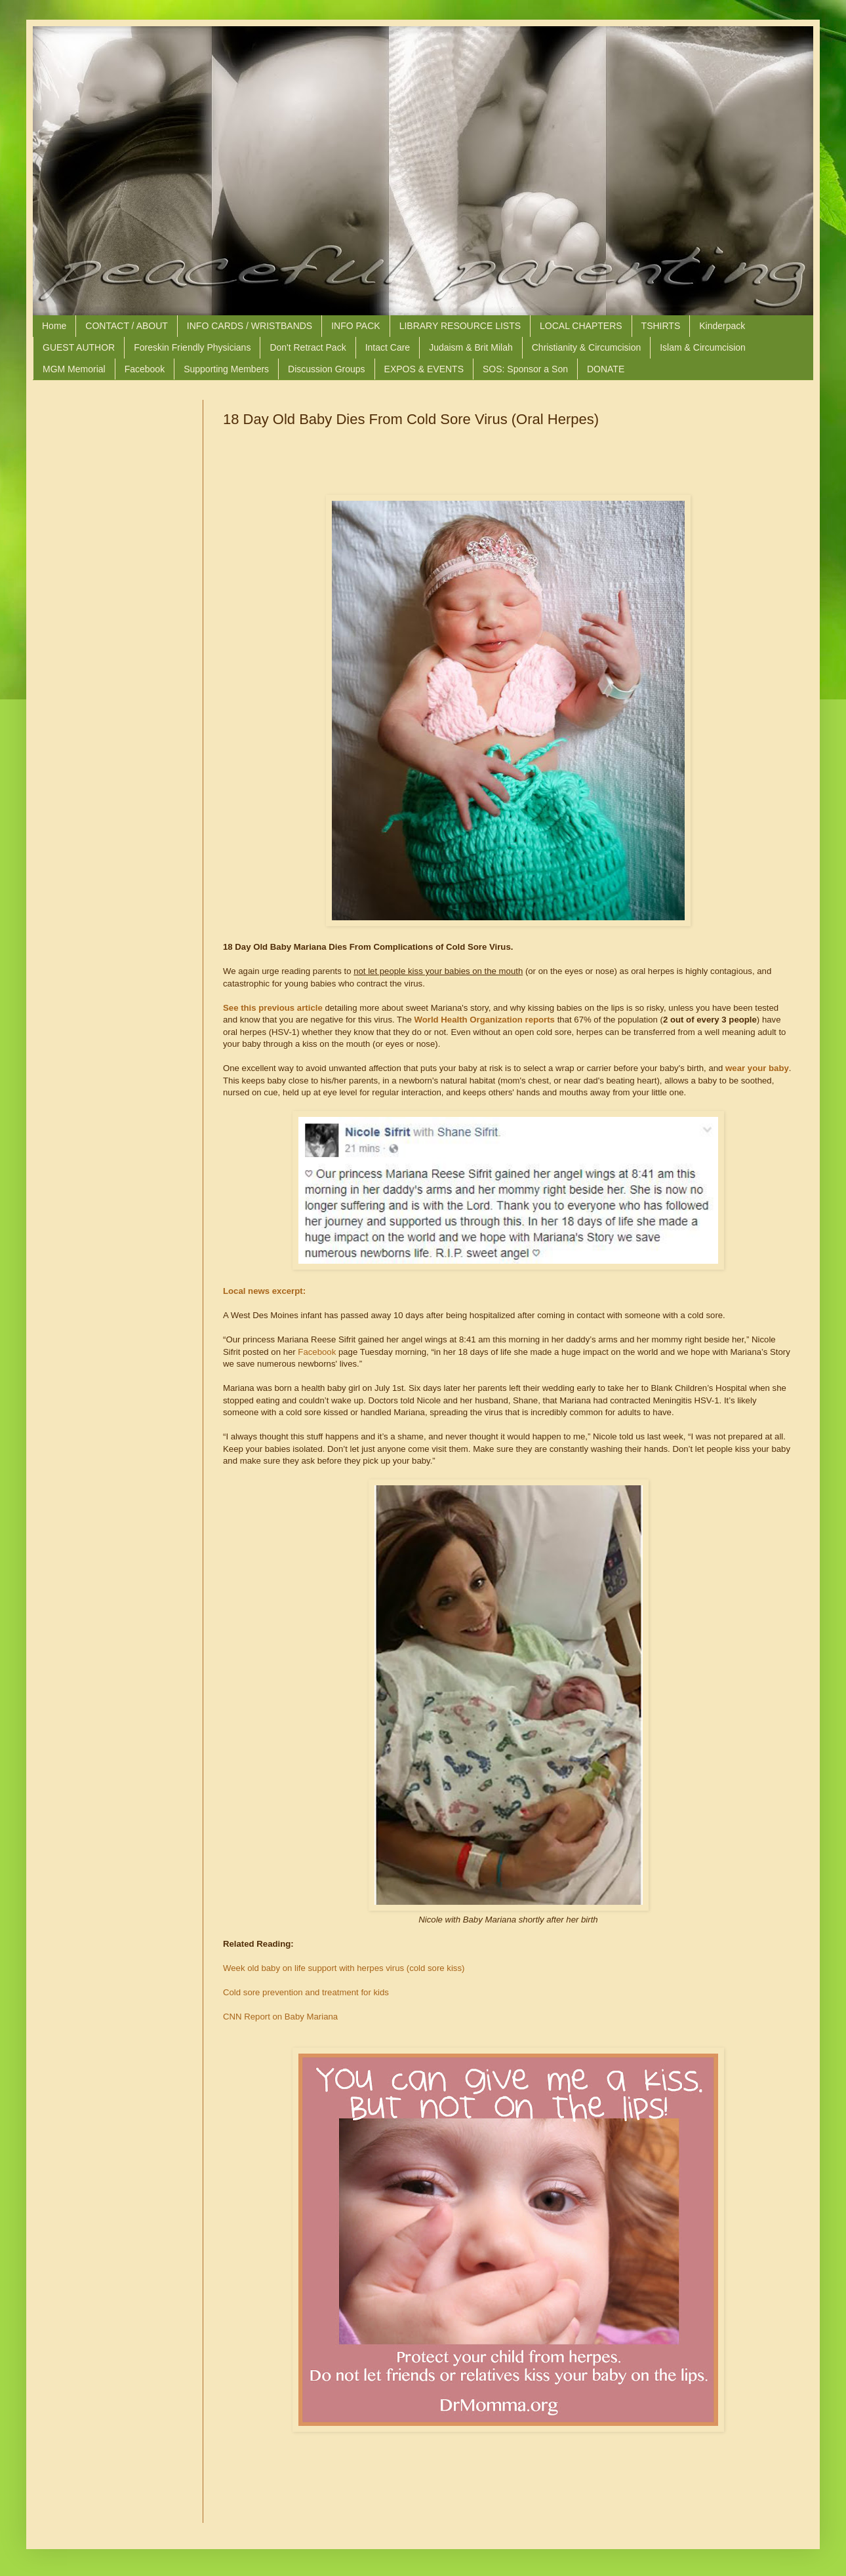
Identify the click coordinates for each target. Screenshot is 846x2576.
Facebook (145, 369)
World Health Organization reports (484, 1020)
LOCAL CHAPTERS (581, 326)
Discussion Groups (326, 369)
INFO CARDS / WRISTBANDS (249, 326)
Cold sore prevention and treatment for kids (306, 1992)
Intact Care (387, 347)
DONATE (605, 369)
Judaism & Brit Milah (471, 347)
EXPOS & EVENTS (424, 369)
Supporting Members (226, 369)
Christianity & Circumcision (586, 347)
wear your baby (757, 1068)
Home (54, 326)
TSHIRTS (661, 326)
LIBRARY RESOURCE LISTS (460, 326)
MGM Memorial (74, 369)
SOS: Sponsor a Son (525, 369)
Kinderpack (722, 326)
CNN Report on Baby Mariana (280, 2016)
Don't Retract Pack (308, 347)
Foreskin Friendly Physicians (192, 347)
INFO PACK (355, 326)
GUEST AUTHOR (79, 347)
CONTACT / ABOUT (126, 326)
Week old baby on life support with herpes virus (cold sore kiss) (343, 1968)
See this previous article (273, 1008)
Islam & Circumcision (703, 347)
